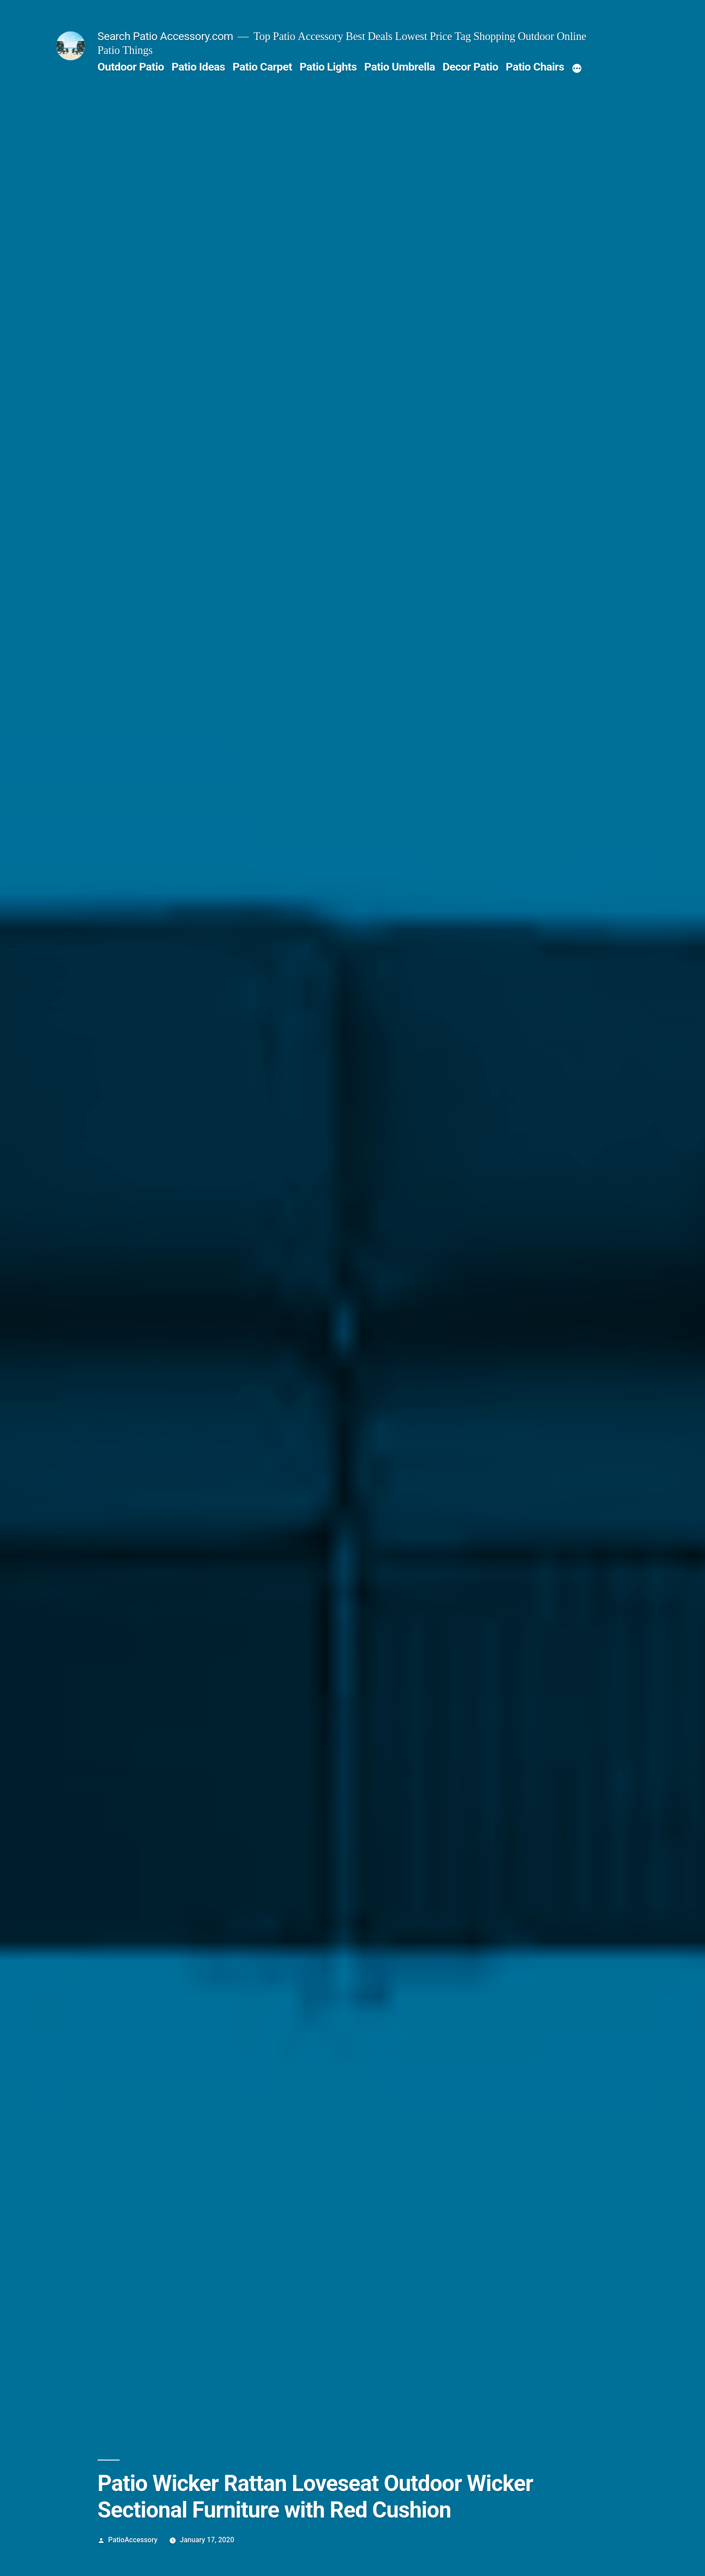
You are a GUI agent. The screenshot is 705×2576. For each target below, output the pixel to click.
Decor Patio (470, 66)
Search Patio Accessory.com (165, 36)
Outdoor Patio (131, 66)
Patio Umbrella (399, 66)
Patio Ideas (198, 66)
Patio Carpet (262, 66)
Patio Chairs (535, 66)
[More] (576, 68)
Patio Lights (328, 66)
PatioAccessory (133, 2540)
